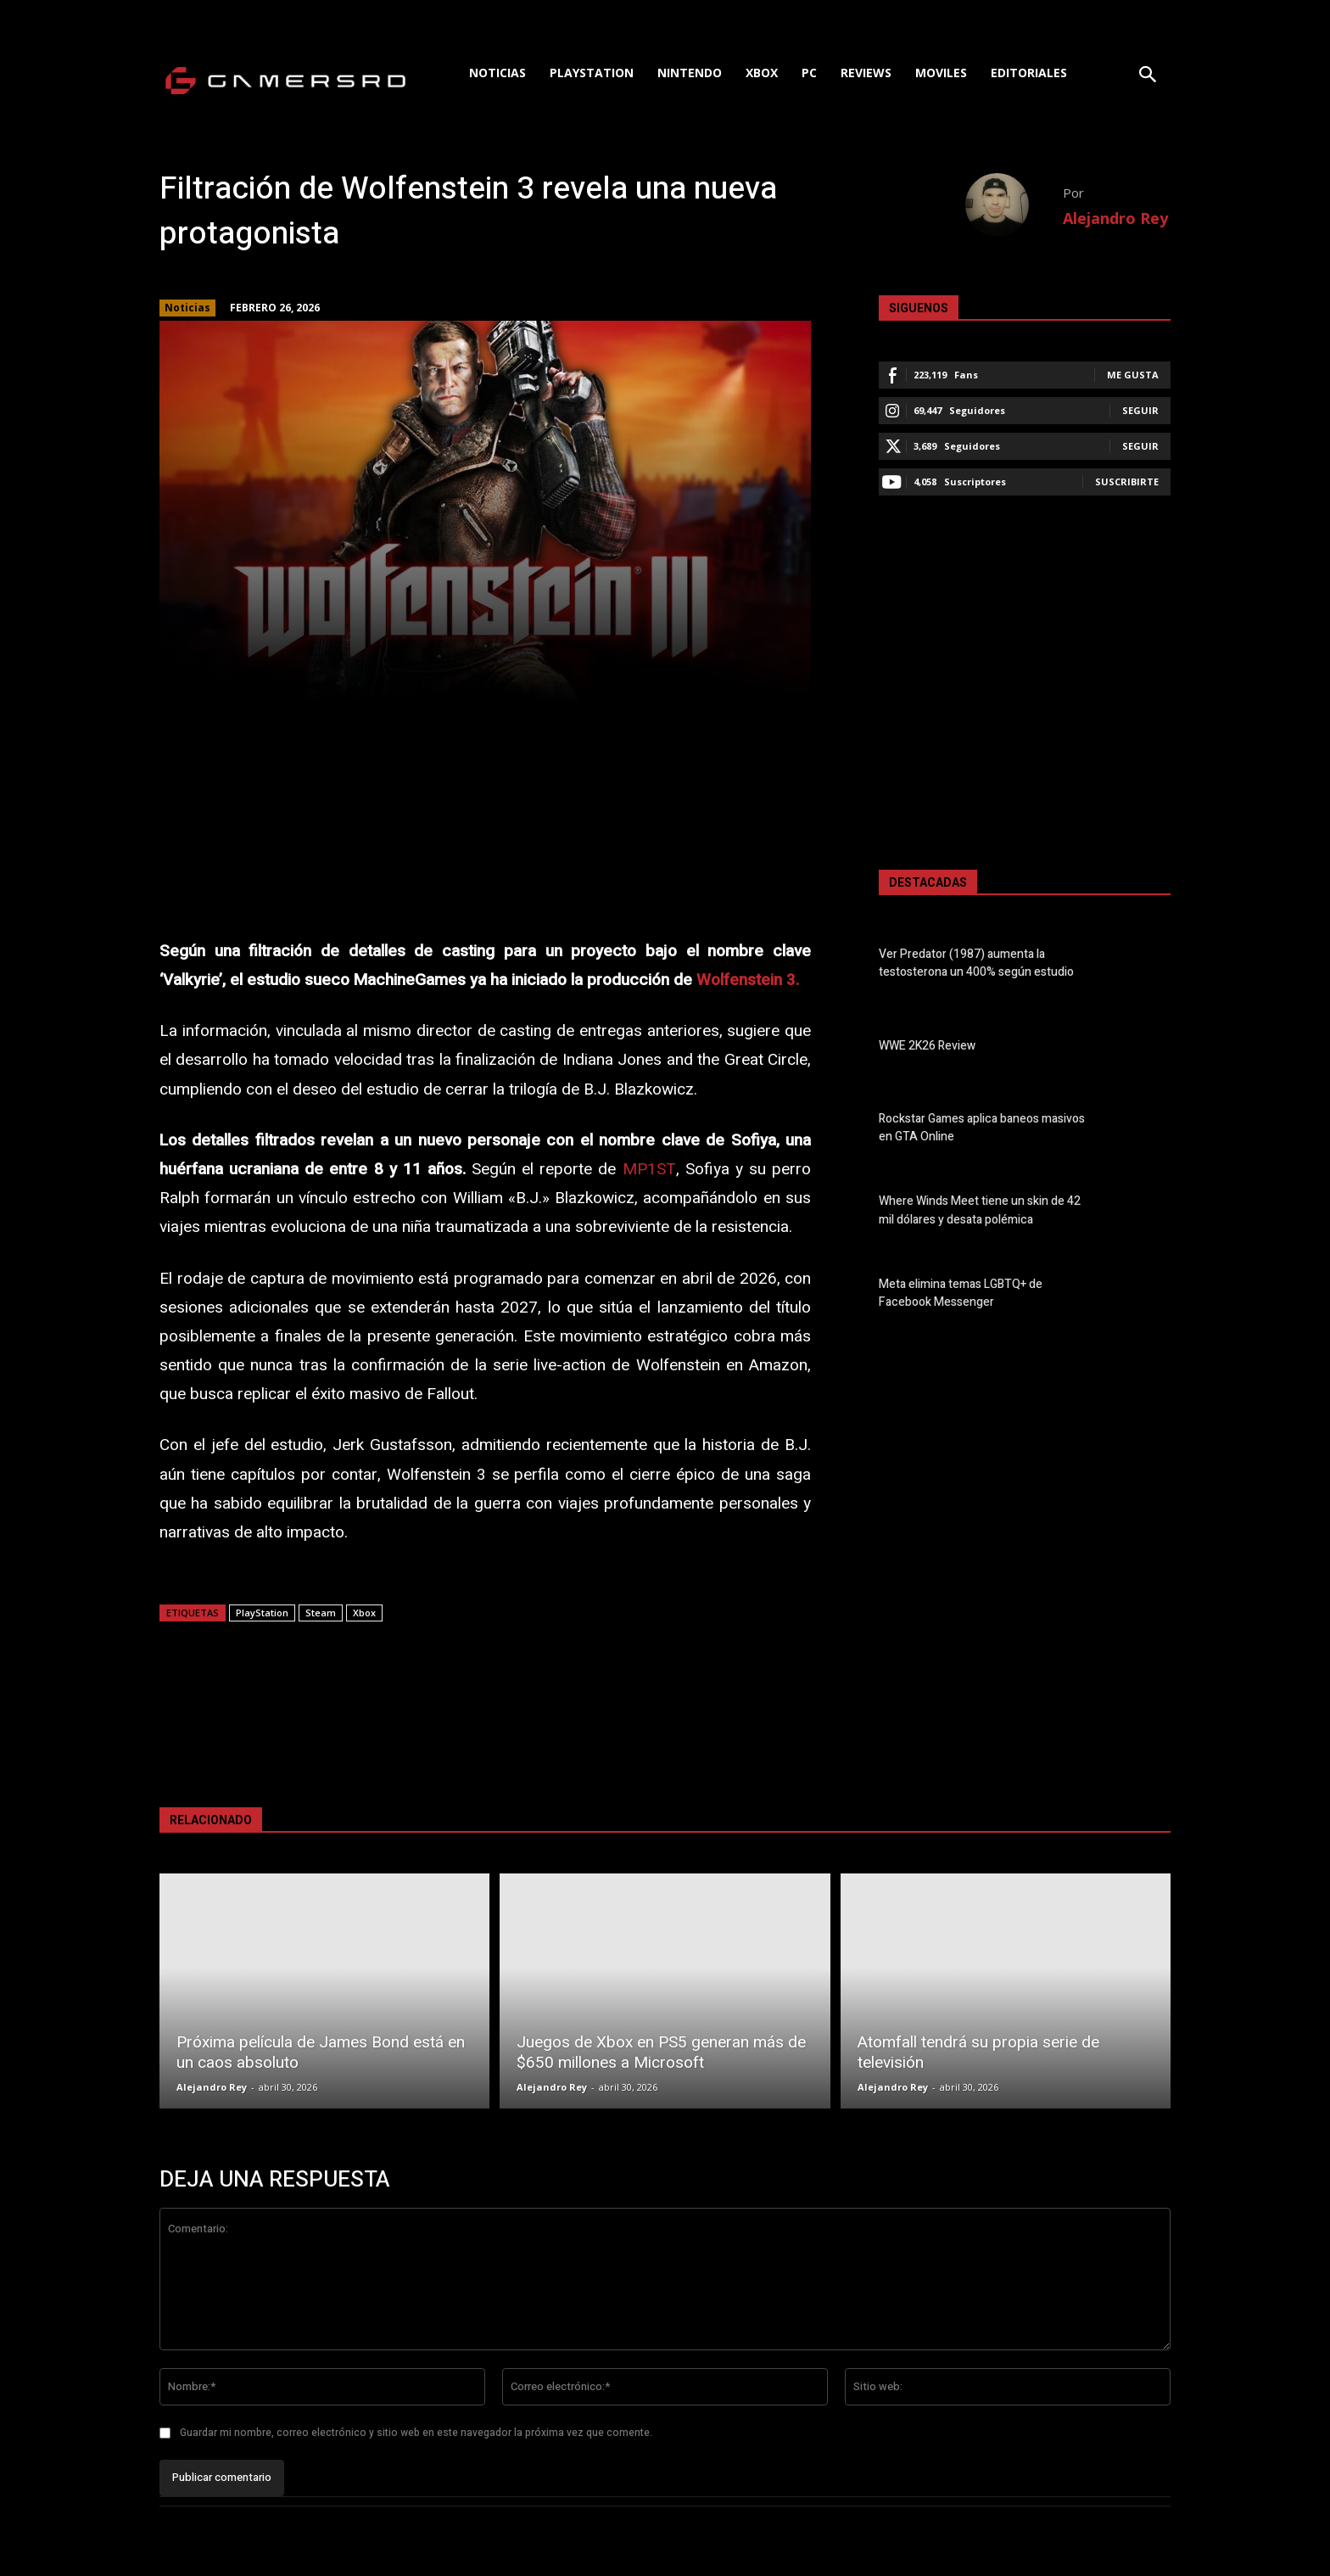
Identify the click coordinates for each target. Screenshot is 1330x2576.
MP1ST (649, 1169)
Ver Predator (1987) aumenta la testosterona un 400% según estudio (976, 963)
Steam (320, 1612)
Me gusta (1133, 374)
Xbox (364, 1612)
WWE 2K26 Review (927, 1046)
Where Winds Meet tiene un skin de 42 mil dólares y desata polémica (980, 1211)
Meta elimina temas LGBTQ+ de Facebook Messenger (960, 1293)
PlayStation (262, 1612)
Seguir (1140, 410)
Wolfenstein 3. (747, 980)
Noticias (187, 308)
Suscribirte (1127, 481)
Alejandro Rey (1115, 218)
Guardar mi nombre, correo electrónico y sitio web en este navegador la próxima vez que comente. (416, 2432)
